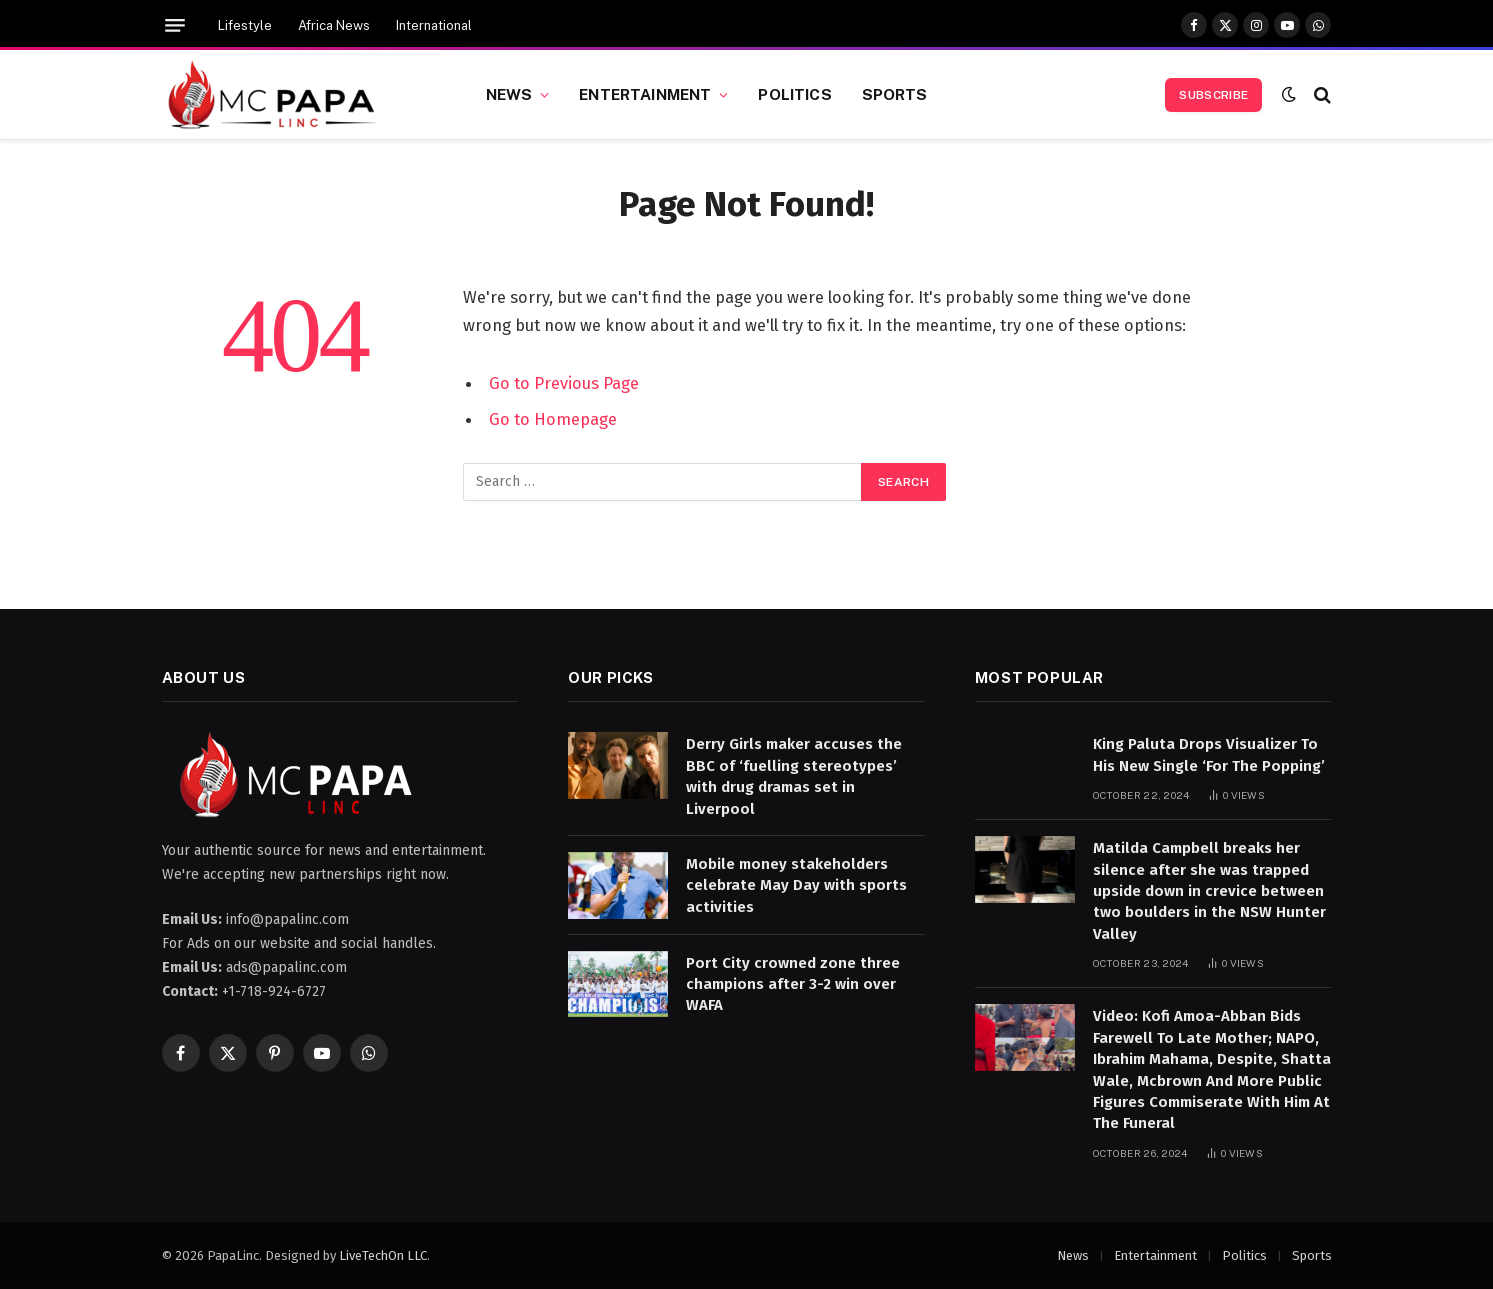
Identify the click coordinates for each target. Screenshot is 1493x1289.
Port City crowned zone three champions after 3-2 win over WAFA (793, 984)
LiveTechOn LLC (383, 1255)
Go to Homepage (553, 419)
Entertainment (645, 94)
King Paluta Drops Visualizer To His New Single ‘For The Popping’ (1209, 754)
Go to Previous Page (564, 383)
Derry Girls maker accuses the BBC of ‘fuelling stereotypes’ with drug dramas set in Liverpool (794, 776)
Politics (794, 94)
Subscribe (1213, 95)
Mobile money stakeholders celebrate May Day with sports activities (796, 885)
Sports (895, 94)
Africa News (334, 25)
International (434, 25)
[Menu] (175, 25)
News (509, 94)
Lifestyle (245, 25)
